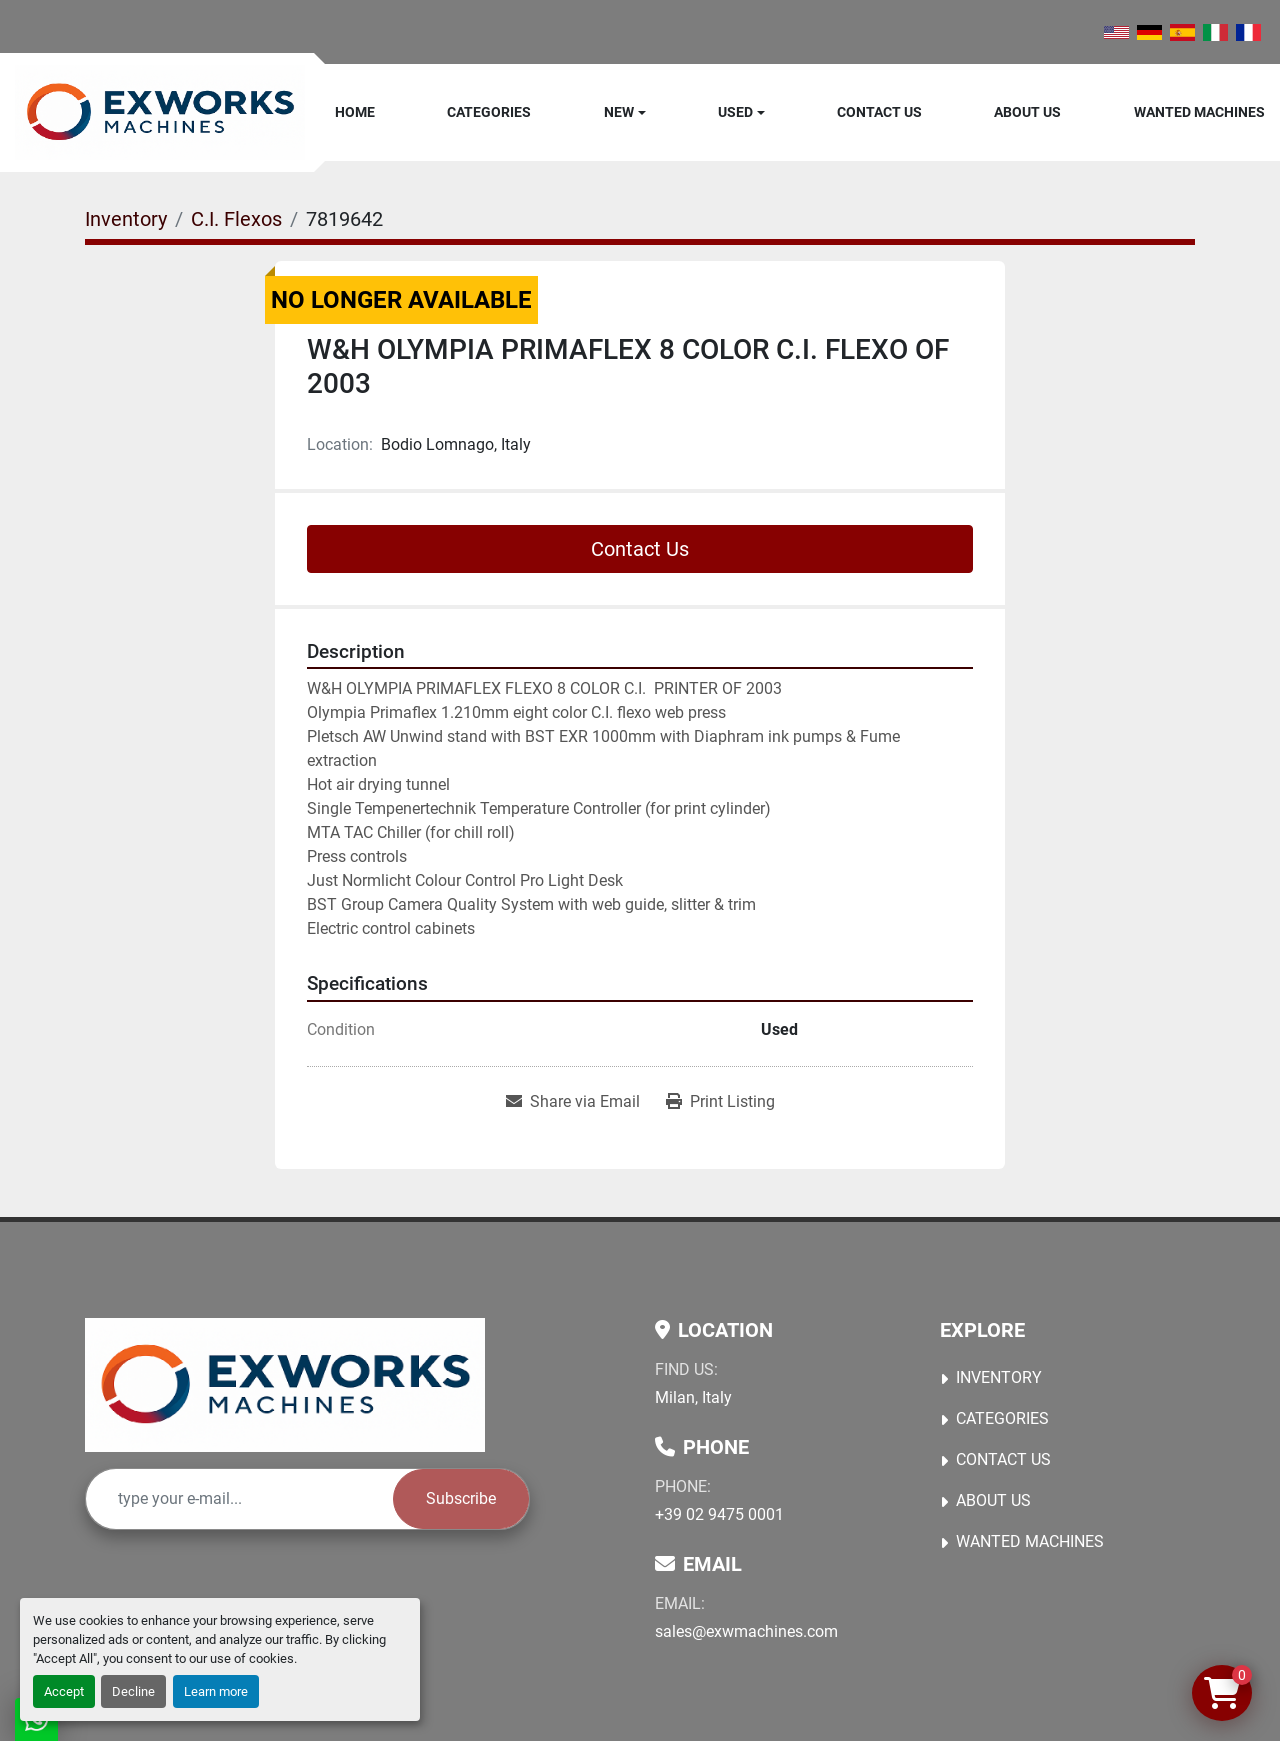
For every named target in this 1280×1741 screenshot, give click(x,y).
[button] (625, 112)
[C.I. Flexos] (236, 219)
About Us (1027, 112)
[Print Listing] (720, 1102)
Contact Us (879, 112)
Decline (133, 1691)
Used (735, 112)
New (619, 112)
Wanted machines (1199, 112)
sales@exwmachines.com (746, 1631)
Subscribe (461, 1498)
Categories (489, 112)
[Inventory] (126, 219)
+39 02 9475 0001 (719, 1514)
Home (355, 112)
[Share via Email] (573, 1102)
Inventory (999, 1377)
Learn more (216, 1691)
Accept (64, 1691)
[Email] (239, 1499)
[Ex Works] (285, 1385)
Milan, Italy (693, 1397)
